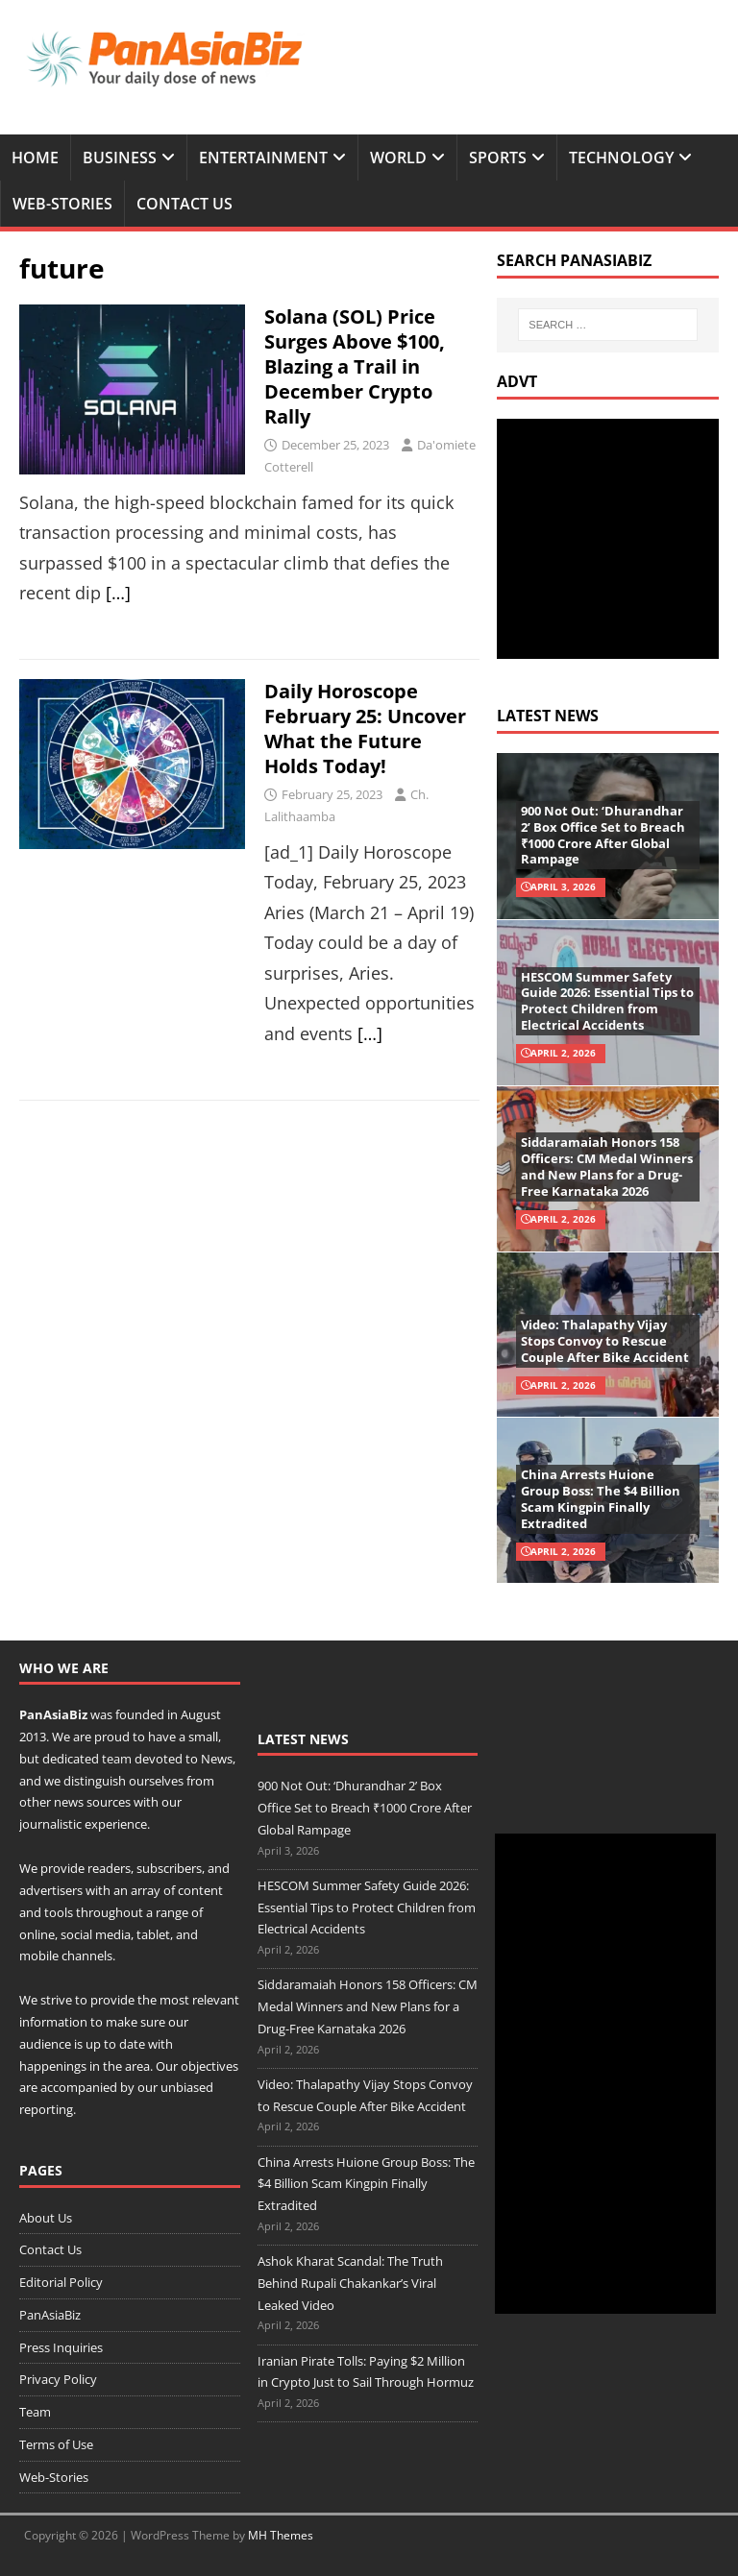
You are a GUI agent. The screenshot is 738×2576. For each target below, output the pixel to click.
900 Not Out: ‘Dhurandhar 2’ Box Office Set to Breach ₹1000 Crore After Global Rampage (603, 835)
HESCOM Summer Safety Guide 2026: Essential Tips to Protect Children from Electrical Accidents (607, 1001)
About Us (45, 2217)
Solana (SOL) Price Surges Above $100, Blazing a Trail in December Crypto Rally (354, 366)
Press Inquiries (61, 2347)
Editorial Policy (61, 2282)
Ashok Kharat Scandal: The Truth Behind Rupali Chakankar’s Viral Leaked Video (350, 2283)
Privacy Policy (58, 2379)
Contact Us (184, 203)
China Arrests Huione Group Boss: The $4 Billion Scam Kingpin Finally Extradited (600, 1499)
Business (120, 157)
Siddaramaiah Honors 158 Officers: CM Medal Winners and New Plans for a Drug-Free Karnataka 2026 (607, 1166)
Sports (498, 157)
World (398, 157)
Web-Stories (62, 203)
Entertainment (263, 157)
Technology (621, 157)
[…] (118, 592)
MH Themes (280, 2535)
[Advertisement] (617, 539)
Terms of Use (56, 2444)
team (117, 1758)
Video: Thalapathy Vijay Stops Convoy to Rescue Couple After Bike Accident (605, 1341)
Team (35, 2411)
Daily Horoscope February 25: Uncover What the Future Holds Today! (365, 728)
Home (35, 157)
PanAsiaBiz (53, 1714)
